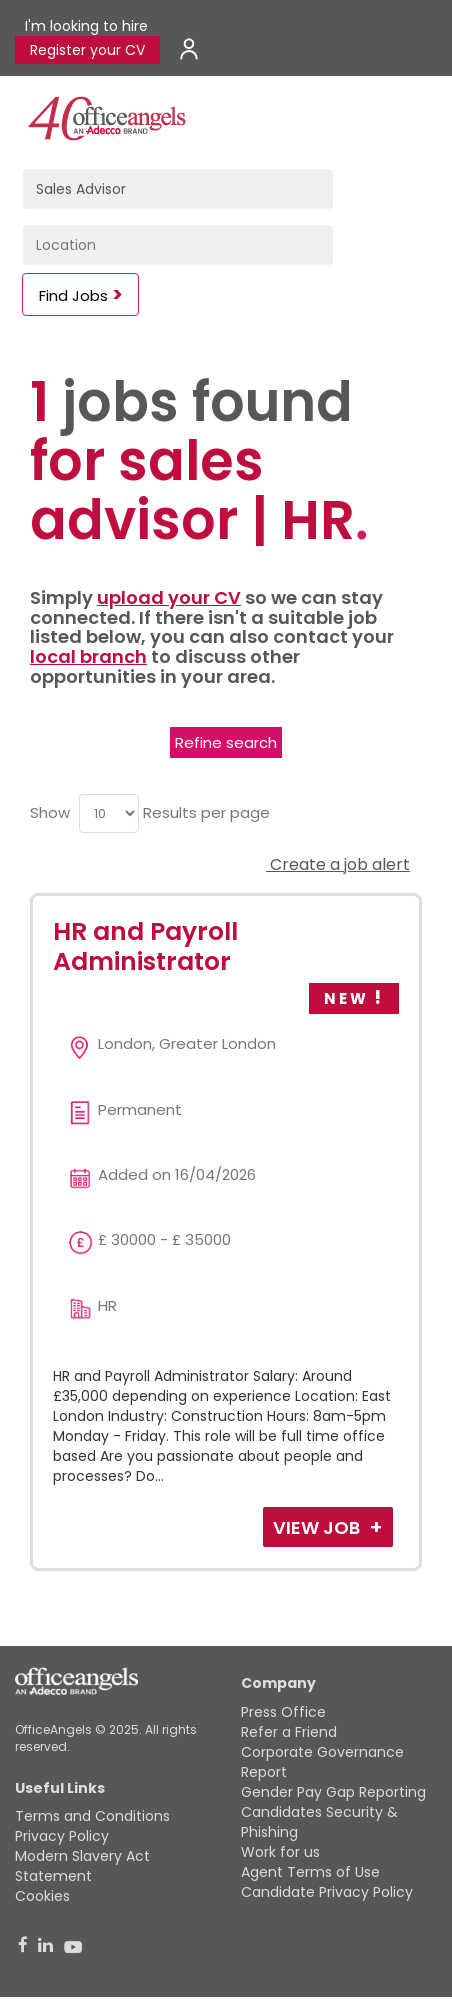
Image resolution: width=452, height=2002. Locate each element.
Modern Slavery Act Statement (82, 1866)
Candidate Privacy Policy (327, 1892)
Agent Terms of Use (310, 1872)
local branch (88, 656)
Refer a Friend (289, 1732)
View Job (318, 1527)
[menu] (109, 813)
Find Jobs (73, 295)
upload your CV (169, 597)
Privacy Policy (62, 1836)
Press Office (283, 1712)
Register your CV (87, 50)
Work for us (280, 1852)
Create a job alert (338, 864)
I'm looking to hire (86, 26)
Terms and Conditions (92, 1816)
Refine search (226, 742)
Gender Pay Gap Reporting (333, 1792)
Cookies (42, 1896)
